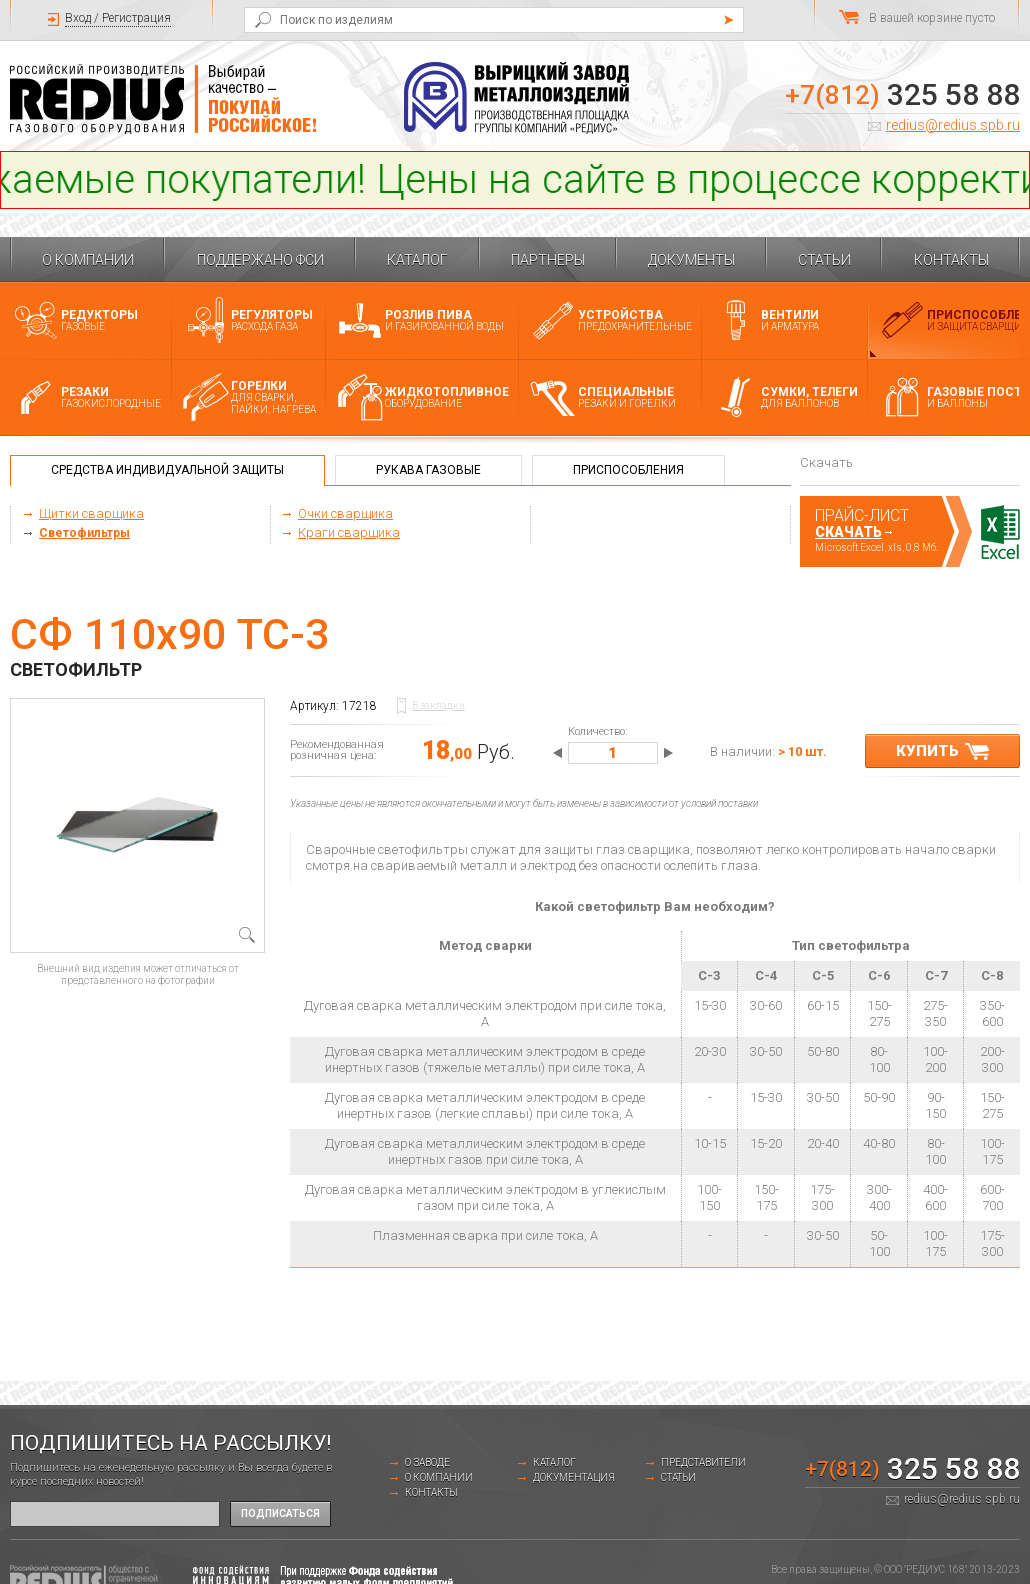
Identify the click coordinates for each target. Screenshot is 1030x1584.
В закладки (438, 705)
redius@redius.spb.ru (953, 125)
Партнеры (548, 260)
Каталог (417, 260)
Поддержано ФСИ (260, 260)
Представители (703, 1462)
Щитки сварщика (91, 513)
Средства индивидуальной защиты (167, 470)
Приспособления (628, 470)
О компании (88, 260)
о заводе (427, 1462)
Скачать (848, 532)
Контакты (951, 260)
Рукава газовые (428, 470)
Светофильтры (84, 533)
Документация (574, 1477)
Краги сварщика (349, 532)
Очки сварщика (345, 513)
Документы (691, 260)
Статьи (824, 260)
